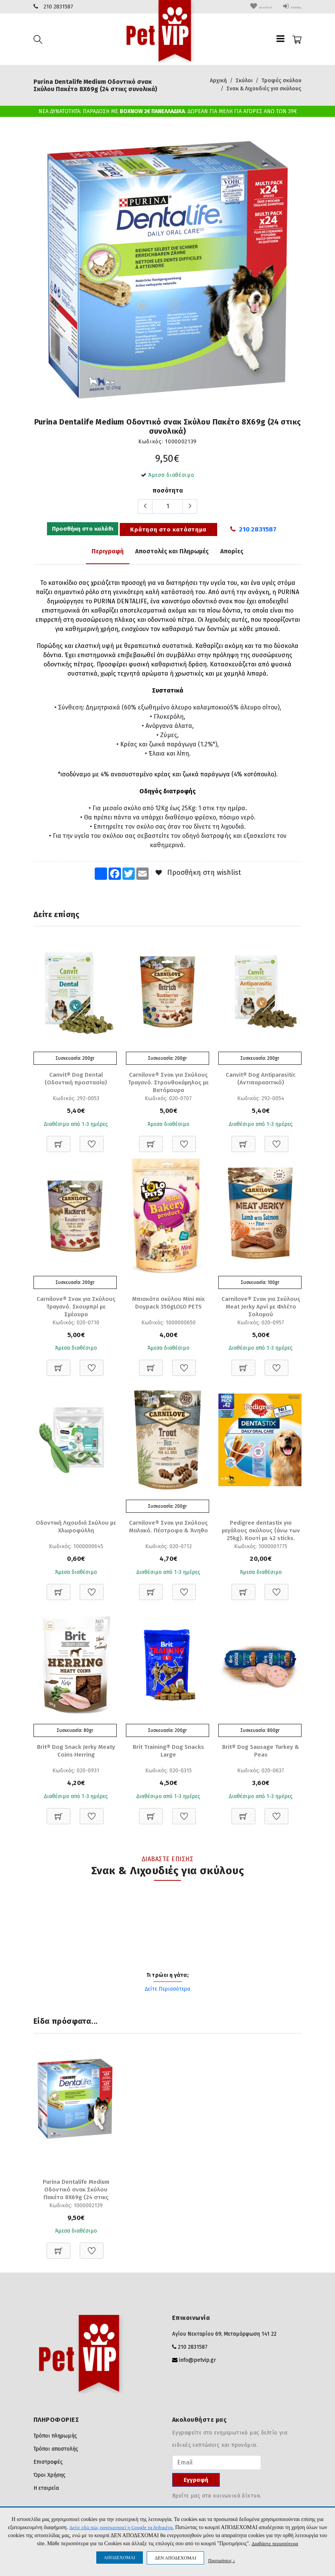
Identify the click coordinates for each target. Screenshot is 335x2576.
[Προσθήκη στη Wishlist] (91, 1140)
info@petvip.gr (197, 2363)
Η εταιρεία (46, 2491)
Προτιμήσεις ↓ (221, 2560)
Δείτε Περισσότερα (167, 1991)
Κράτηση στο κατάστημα (167, 529)
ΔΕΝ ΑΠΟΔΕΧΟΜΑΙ (175, 2558)
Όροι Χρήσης (49, 2477)
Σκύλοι (244, 80)
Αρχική (218, 80)
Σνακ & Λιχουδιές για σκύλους (264, 88)
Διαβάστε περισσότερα (279, 2543)
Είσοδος (287, 6)
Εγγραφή (196, 2482)
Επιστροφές (48, 2464)
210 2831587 (58, 6)
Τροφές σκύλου (281, 80)
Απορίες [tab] (231, 551)
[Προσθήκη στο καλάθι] (58, 1140)
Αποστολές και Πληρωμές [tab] (172, 551)
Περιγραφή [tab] (108, 551)
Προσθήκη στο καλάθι (81, 529)
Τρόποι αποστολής (56, 2451)
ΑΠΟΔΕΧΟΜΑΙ (119, 2557)
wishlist (248, 6)
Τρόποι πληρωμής (55, 2438)
